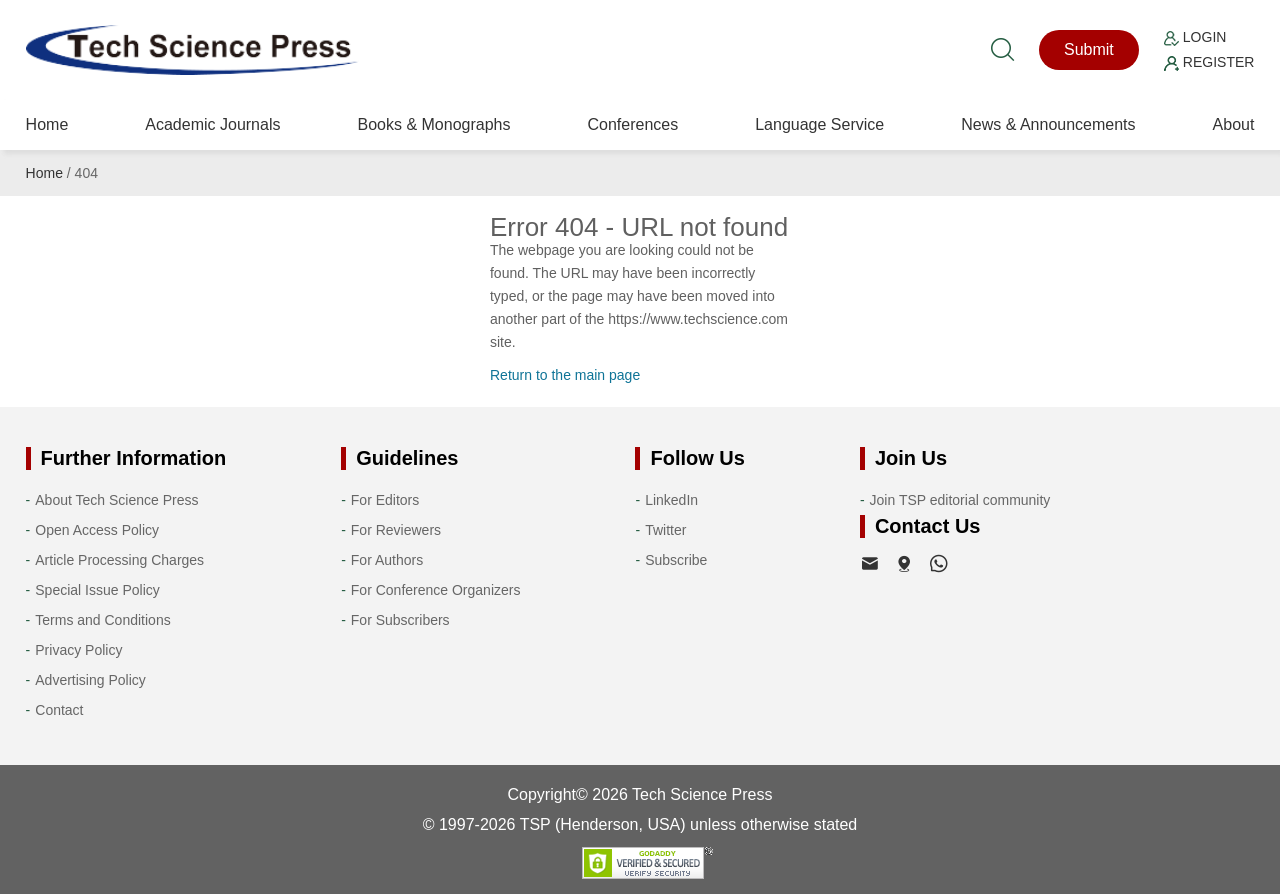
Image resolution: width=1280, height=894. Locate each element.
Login (1195, 37)
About (1234, 124)
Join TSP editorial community (960, 500)
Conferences (632, 124)
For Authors (387, 560)
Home (47, 124)
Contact (59, 710)
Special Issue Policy (97, 590)
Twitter (665, 530)
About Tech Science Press (116, 500)
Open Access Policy (97, 530)
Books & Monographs (433, 124)
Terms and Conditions (102, 620)
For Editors (385, 500)
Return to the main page (565, 375)
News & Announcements (1048, 124)
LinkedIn (671, 500)
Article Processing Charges (119, 560)
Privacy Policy (78, 650)
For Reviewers (396, 530)
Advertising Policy (90, 680)
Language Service (819, 124)
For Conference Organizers (436, 590)
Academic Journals (212, 124)
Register (1209, 62)
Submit (1089, 49)
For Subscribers (400, 620)
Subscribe (676, 560)
